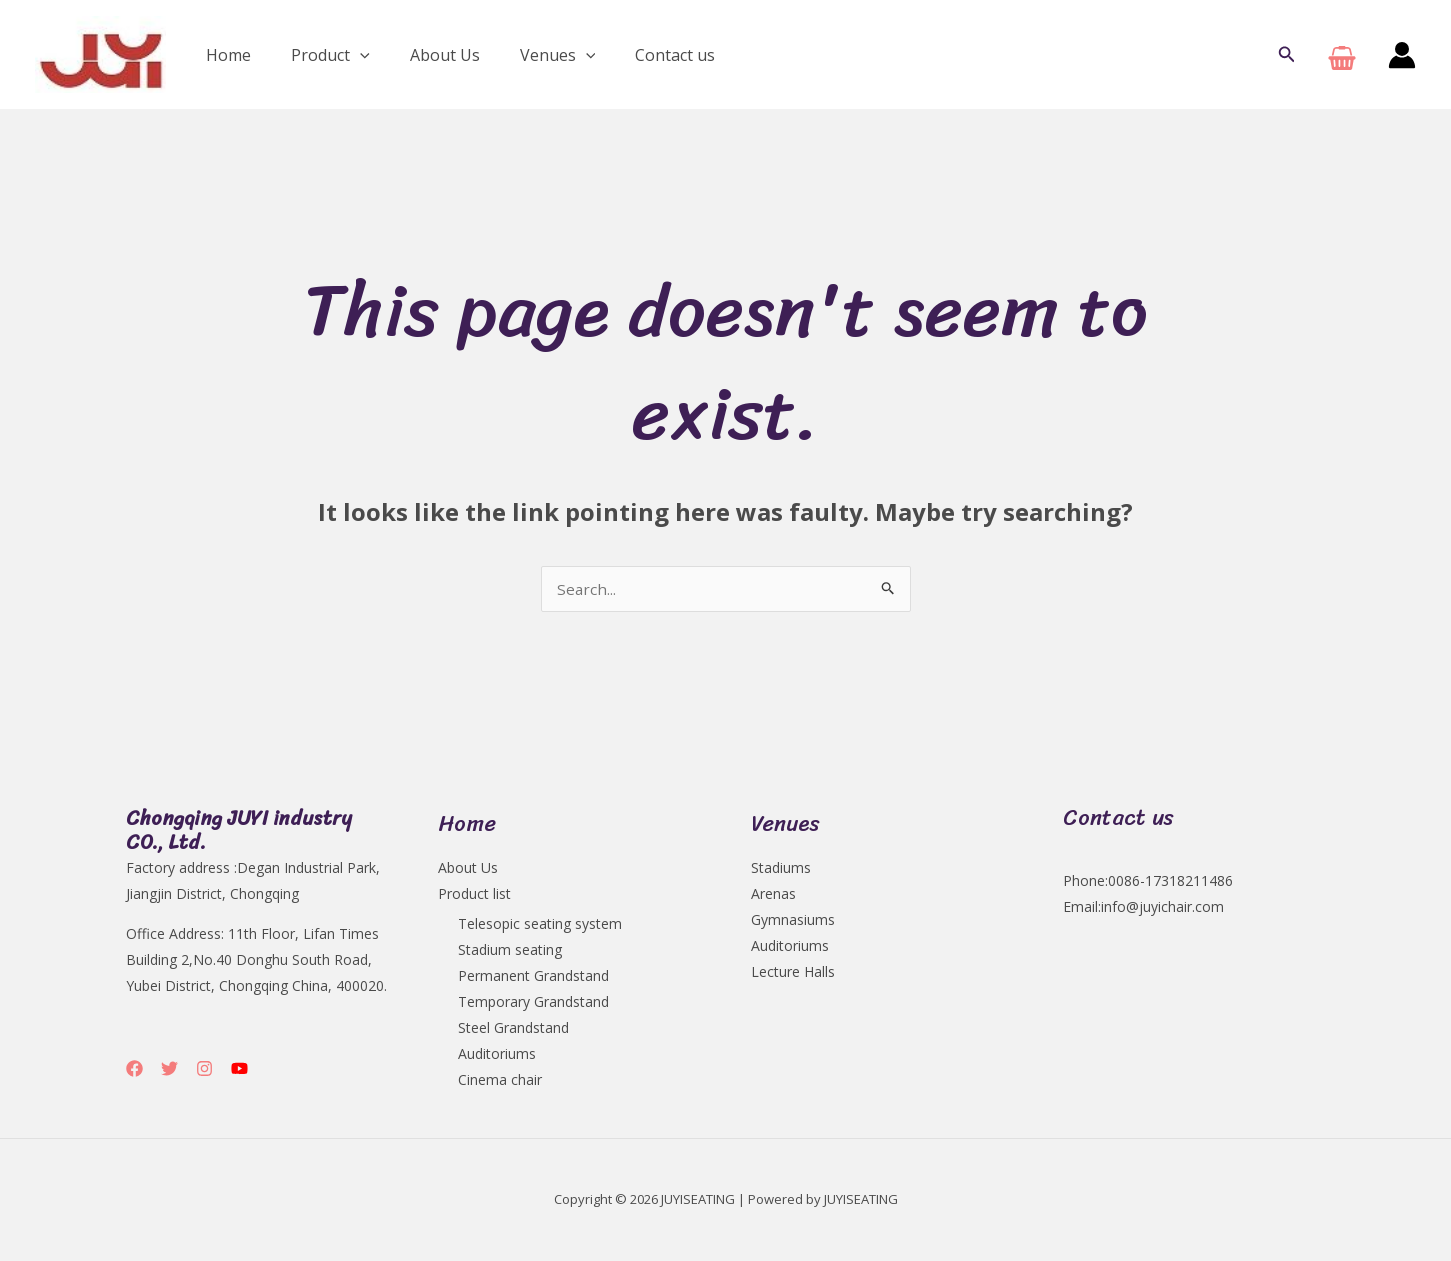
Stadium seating (510, 951)
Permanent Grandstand (533, 977)
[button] (1287, 55)
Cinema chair (500, 1081)
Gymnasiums (793, 921)
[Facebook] (134, 1070)
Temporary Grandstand (533, 1003)
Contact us (639, 55)
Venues (530, 55)
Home (224, 55)
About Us (425, 55)
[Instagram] (204, 1070)
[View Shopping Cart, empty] (1342, 54)
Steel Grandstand (513, 1029)
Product (318, 55)
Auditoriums (497, 1055)
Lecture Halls (793, 973)
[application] (348, 55)
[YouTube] (239, 1070)
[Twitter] (169, 1070)
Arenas (773, 895)
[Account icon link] (1402, 55)
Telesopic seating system (540, 925)
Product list (474, 895)
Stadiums (781, 869)
